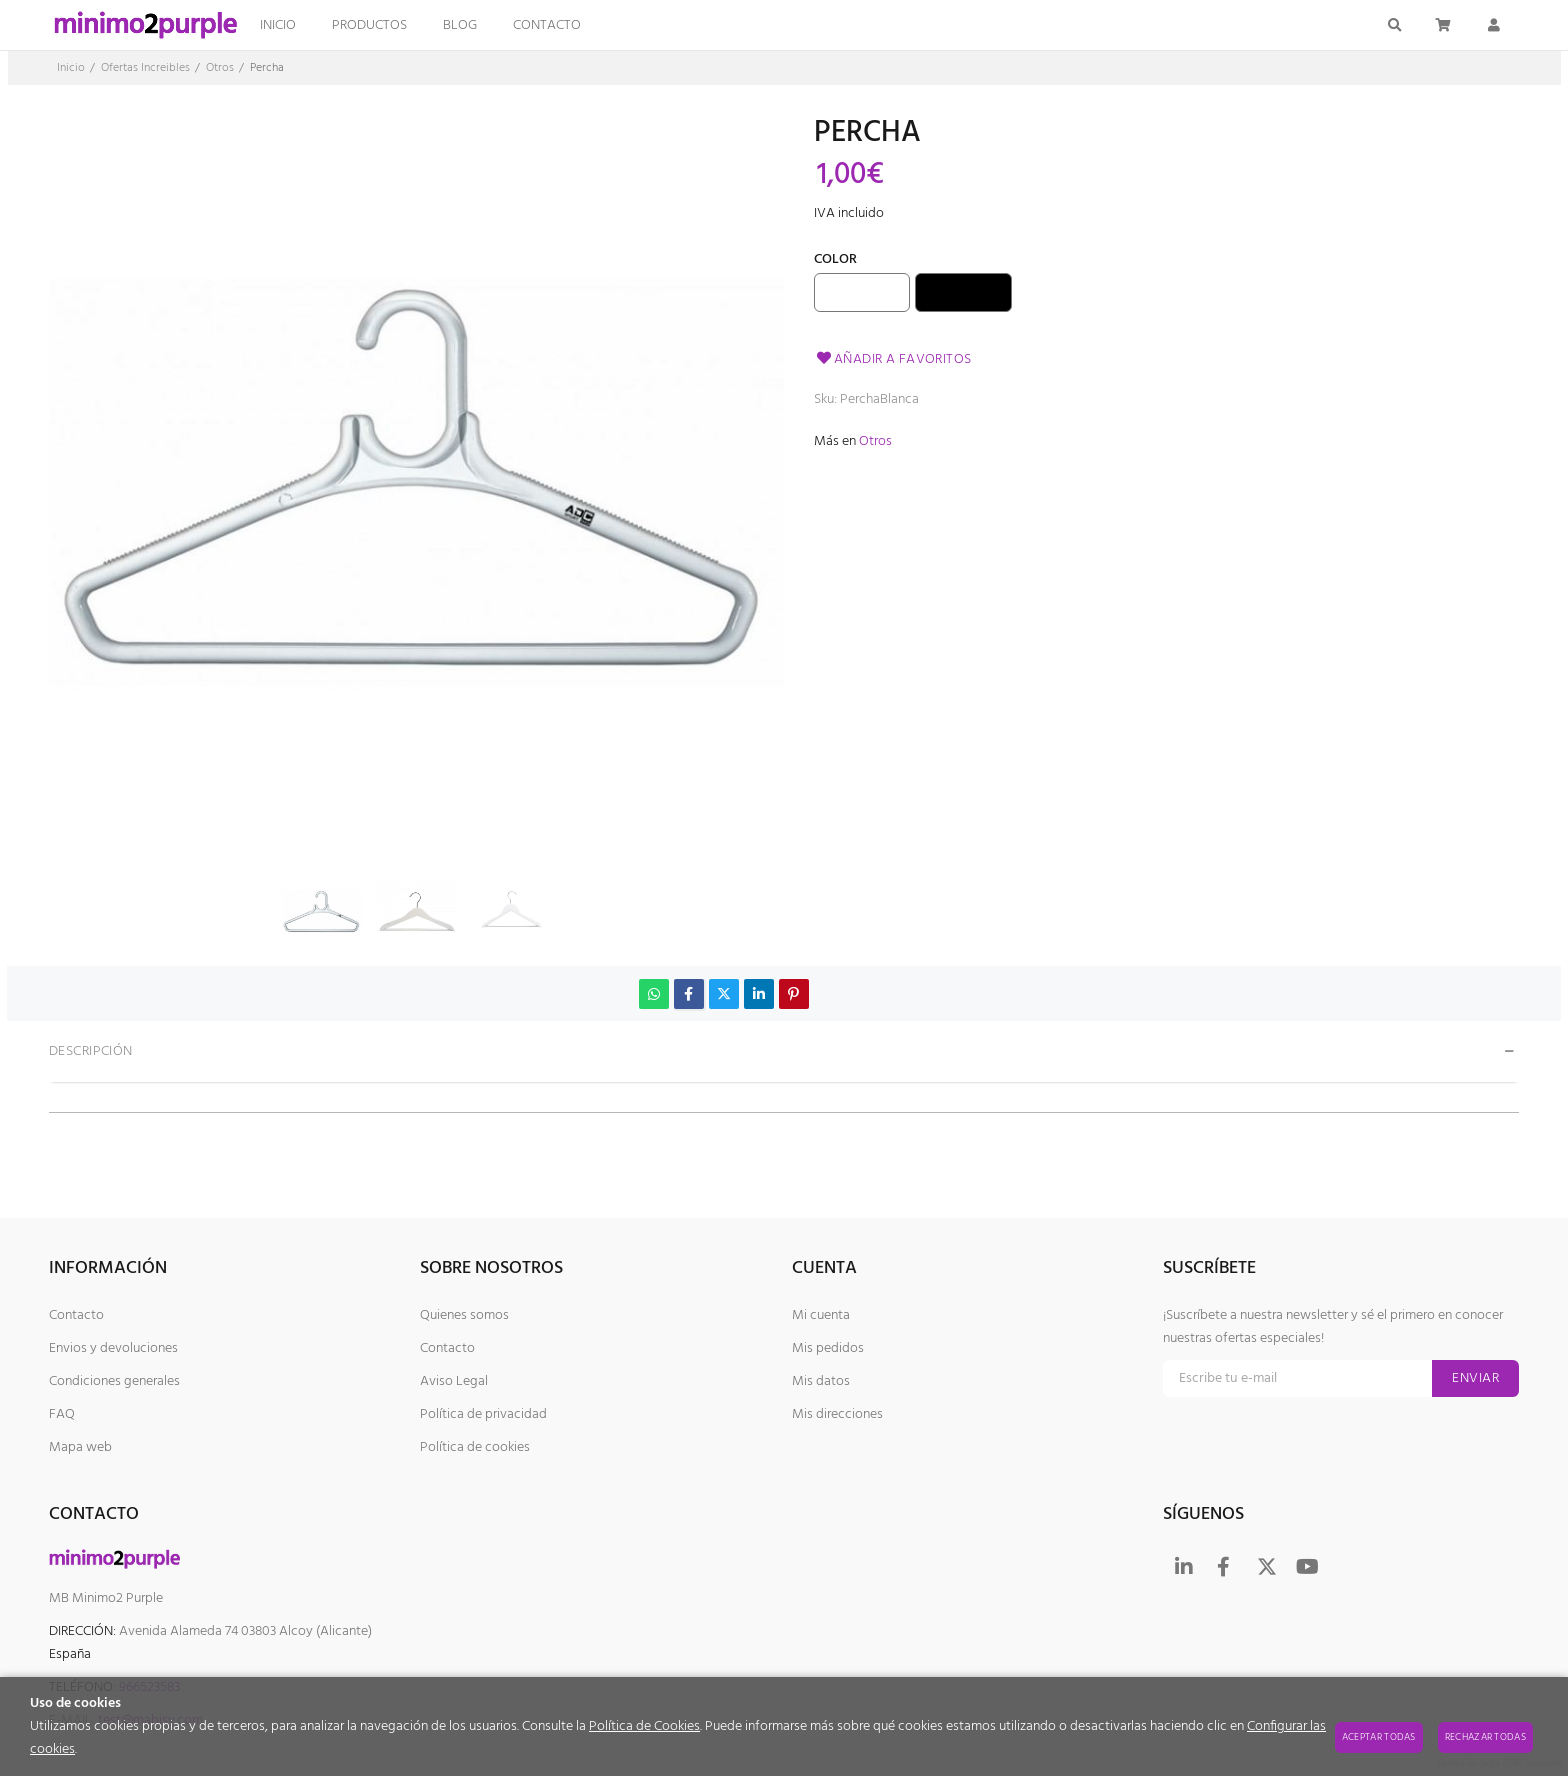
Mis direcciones (837, 1414)
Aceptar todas (1379, 1737)
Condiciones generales (114, 1381)
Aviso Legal (454, 1381)
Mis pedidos (828, 1348)
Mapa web (80, 1447)
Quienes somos (464, 1315)
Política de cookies (475, 1447)
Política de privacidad (483, 1414)
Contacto (76, 1315)
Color (835, 261)
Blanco (862, 292)
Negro (964, 292)
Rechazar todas (1485, 1737)
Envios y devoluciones (113, 1348)
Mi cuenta (821, 1315)
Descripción (91, 1051)
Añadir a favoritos (893, 359)
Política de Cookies (644, 1726)
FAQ (62, 1414)
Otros (875, 441)
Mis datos (821, 1381)
